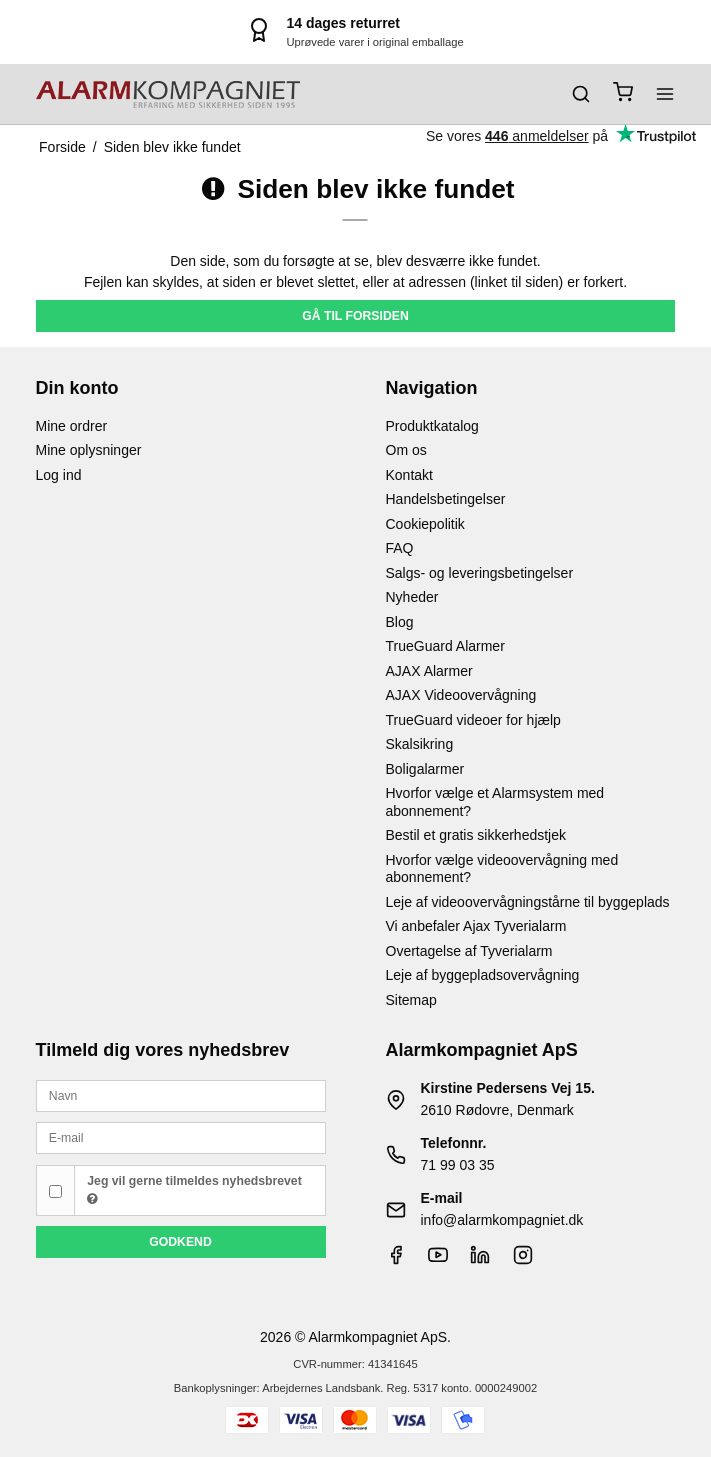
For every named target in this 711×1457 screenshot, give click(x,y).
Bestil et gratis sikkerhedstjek (476, 835)
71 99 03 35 (458, 1165)
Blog (400, 622)
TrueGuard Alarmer (445, 646)
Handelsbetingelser (446, 499)
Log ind (59, 475)
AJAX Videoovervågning (461, 695)
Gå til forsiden (355, 316)
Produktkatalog (432, 426)
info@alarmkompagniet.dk (502, 1220)
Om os (406, 450)
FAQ (400, 548)
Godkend (180, 1242)
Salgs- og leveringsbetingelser (480, 573)
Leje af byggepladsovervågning (483, 975)
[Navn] (181, 1095)
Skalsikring (420, 744)
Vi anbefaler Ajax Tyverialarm (476, 926)
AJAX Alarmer (429, 671)
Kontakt (409, 475)
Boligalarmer (425, 769)
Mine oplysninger (89, 450)
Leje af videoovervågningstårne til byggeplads (528, 902)
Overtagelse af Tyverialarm (469, 951)
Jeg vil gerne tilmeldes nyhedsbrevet (194, 1190)
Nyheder (412, 597)
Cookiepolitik (425, 524)
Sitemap (411, 1000)
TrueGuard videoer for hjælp (473, 720)
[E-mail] (181, 1137)
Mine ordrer (72, 426)
